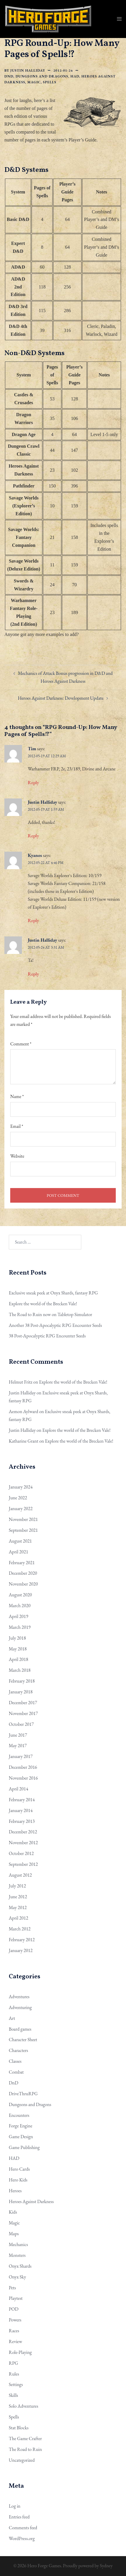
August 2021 (20, 1541)
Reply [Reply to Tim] (33, 782)
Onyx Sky (17, 2277)
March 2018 (20, 1670)
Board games (20, 2029)
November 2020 (23, 1584)
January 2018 (20, 1692)
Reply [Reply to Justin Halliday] (33, 836)
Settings (16, 2384)
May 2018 (18, 1649)
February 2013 (22, 1821)
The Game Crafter (25, 2438)
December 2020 (23, 1573)
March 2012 (20, 1929)
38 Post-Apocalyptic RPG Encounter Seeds (47, 1336)
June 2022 (18, 1498)
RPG (13, 2363)
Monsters (17, 2255)
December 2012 (23, 1832)
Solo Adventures (23, 2406)
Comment (21, 1044)
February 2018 (22, 1681)
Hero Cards (19, 2169)
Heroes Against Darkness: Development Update (60, 698)
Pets (12, 2288)
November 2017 (23, 1713)
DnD (8, 76)
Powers (15, 2320)
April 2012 (18, 1918)
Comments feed (23, 2528)
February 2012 (22, 1940)
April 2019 (18, 1616)
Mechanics (18, 2244)
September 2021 (23, 1530)
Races (14, 2331)
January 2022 (20, 1508)
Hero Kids (18, 2180)
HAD (74, 76)
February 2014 (22, 1800)
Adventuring (20, 2007)
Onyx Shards (20, 2266)
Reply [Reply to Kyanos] (33, 920)
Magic (34, 82)
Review (15, 2341)
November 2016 (23, 1778)
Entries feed (19, 2517)
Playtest (16, 2298)
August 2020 (20, 1595)
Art (12, 2018)
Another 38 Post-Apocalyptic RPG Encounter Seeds (55, 1325)
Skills (13, 2395)
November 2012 (23, 1842)
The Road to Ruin (25, 2449)
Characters (18, 2050)
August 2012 (20, 1875)
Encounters (19, 2115)
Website (17, 1156)
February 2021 (22, 1563)
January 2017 (20, 1756)
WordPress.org (22, 2538)
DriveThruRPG (23, 2094)
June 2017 (18, 1735)
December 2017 (23, 1703)
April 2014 (18, 1789)
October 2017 (21, 1724)
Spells (49, 82)
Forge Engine (20, 2126)
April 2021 (18, 1552)
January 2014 (20, 1810)
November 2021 (23, 1519)
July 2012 (17, 1886)
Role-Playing (20, 2352)
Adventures (19, 1997)
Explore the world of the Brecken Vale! (43, 1304)
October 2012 (21, 1853)
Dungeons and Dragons (41, 76)
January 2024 (20, 1487)
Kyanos (35, 855)
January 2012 (20, 1950)
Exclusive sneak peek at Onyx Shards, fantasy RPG (53, 1293)
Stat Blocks (18, 2428)
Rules (14, 2374)
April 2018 (18, 1659)
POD (13, 2309)
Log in (14, 2506)
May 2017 (18, 1745)
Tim (32, 749)
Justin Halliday (27, 70)
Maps (14, 2234)
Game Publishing (24, 2147)
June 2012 (18, 1897)
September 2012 (23, 1864)
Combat (16, 2072)
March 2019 (20, 1627)
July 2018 (17, 1638)
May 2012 (18, 1907)
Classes (15, 2061)
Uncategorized (22, 2460)
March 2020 (20, 1605)
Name (17, 1096)
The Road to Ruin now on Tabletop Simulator (50, 1314)
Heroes (15, 2191)
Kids (13, 2212)
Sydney (106, 2566)
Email (16, 1126)
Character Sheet (23, 2039)
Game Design (21, 2137)
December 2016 (23, 1767)
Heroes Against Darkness (31, 2201)
